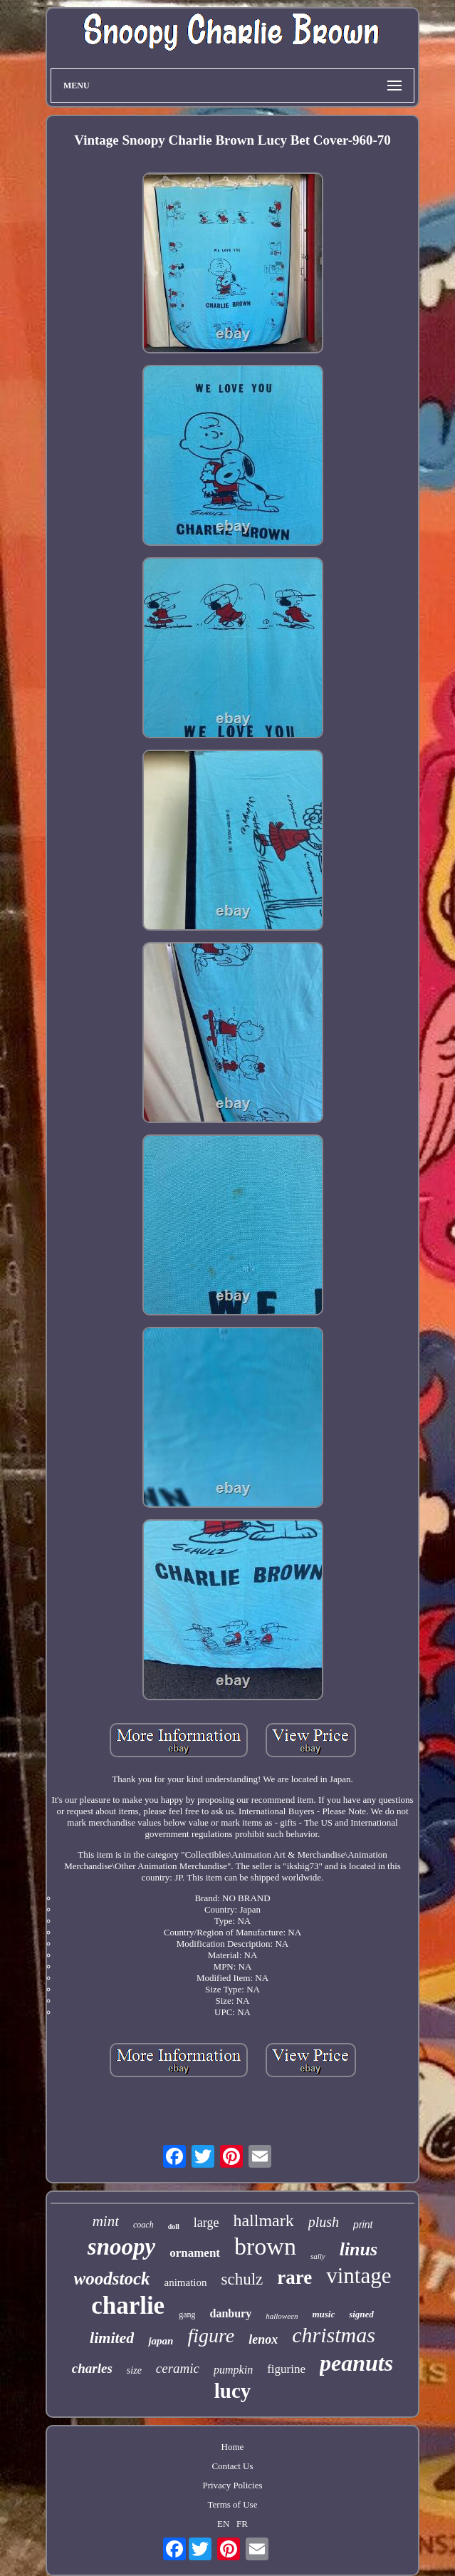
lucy (232, 2390)
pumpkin (233, 2370)
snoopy (121, 2247)
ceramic (177, 2368)
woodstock (112, 2278)
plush (323, 2222)
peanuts (356, 2363)
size (134, 2370)
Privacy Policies (232, 2485)
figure (210, 2335)
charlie (127, 2305)
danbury (230, 2313)
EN (223, 2523)
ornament (194, 2253)
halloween (282, 2316)
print (362, 2224)
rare (294, 2277)
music (323, 2314)
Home (232, 2446)
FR (242, 2523)
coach (143, 2225)
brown (265, 2246)
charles (92, 2368)
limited (112, 2338)
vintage (358, 2275)
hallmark (263, 2220)
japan (160, 2341)
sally (317, 2256)
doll (173, 2226)
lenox (263, 2339)
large (206, 2222)
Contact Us (232, 2466)
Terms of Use (233, 2504)
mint (106, 2221)
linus (359, 2249)
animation (185, 2282)
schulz (242, 2279)
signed (361, 2314)
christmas (333, 2335)
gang (187, 2314)
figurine (286, 2369)
